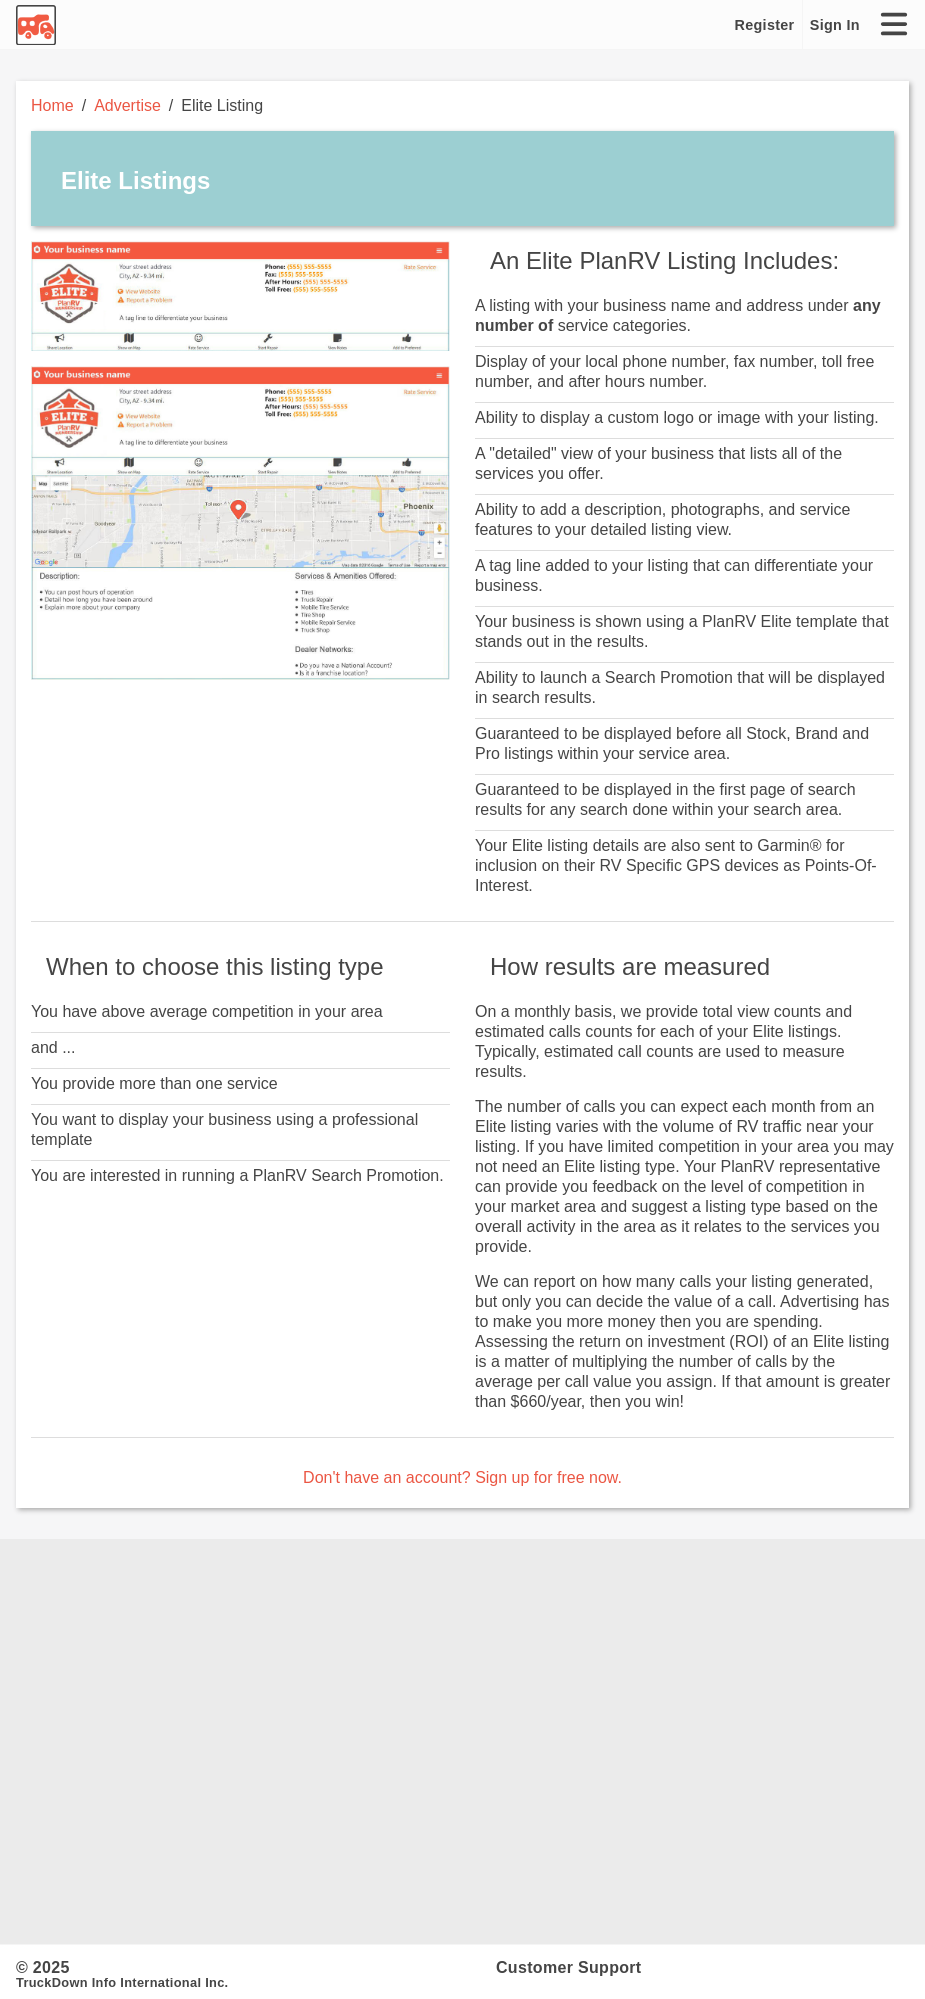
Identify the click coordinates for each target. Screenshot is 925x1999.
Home (52, 105)
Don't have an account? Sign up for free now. (462, 1477)
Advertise (127, 105)
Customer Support (569, 1967)
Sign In (835, 25)
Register (765, 25)
